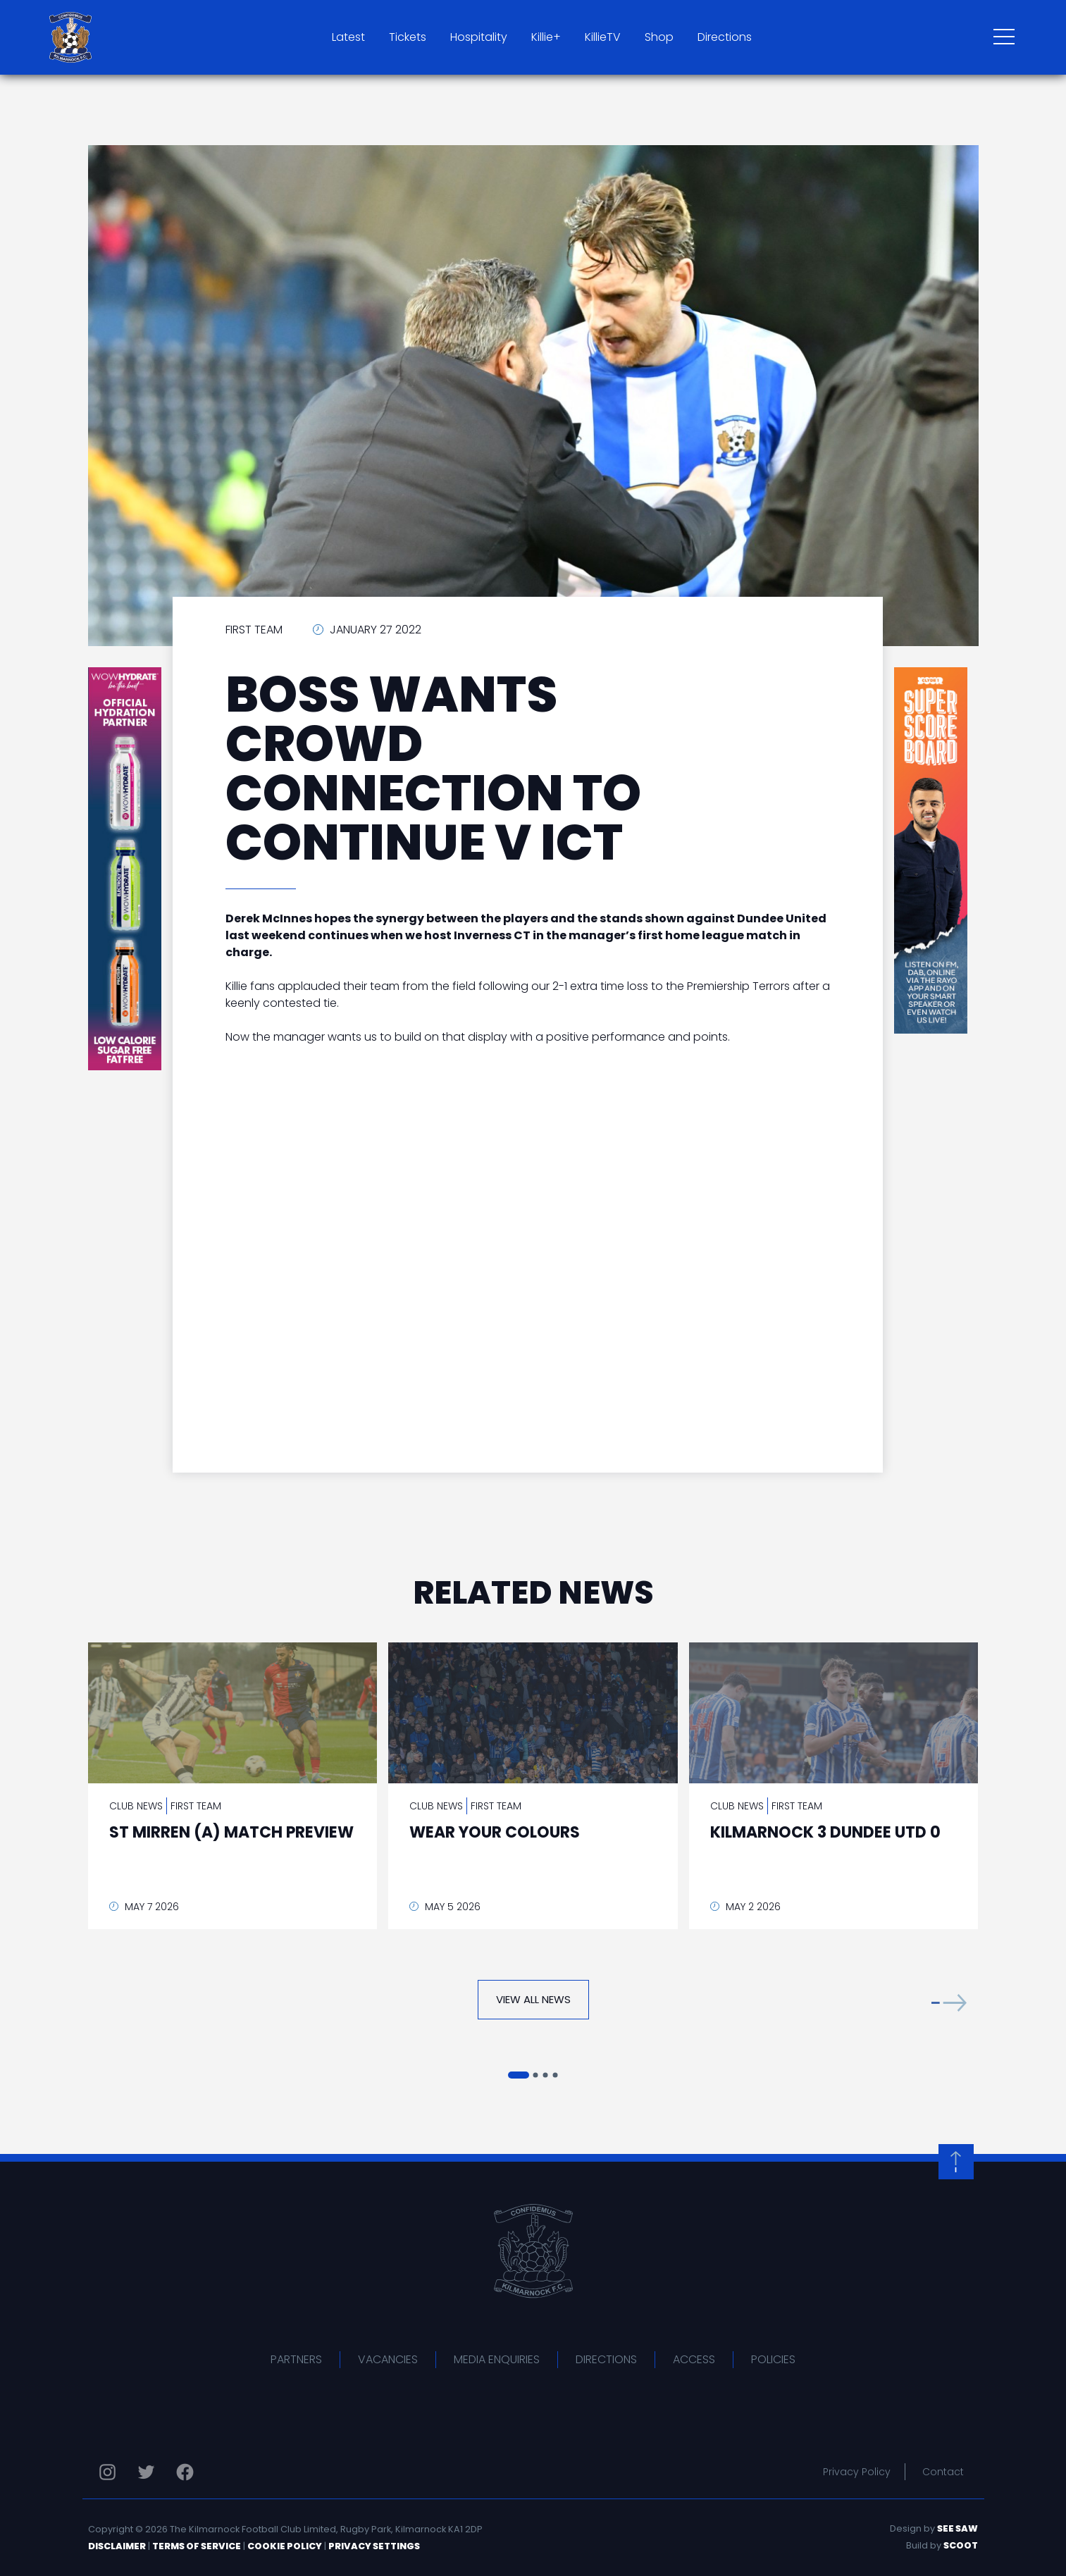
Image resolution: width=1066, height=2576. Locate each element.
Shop (659, 37)
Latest (348, 37)
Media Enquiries (497, 2359)
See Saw (957, 2528)
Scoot (960, 2545)
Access (694, 2359)
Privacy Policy (857, 2472)
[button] (949, 2003)
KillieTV (603, 37)
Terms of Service (196, 2546)
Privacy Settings (374, 2546)
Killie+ (546, 37)
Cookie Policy (284, 2546)
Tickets (407, 37)
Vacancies (388, 2359)
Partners (296, 2359)
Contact (943, 2472)
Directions (725, 37)
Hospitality (478, 37)
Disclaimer (117, 2546)
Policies (773, 2359)
